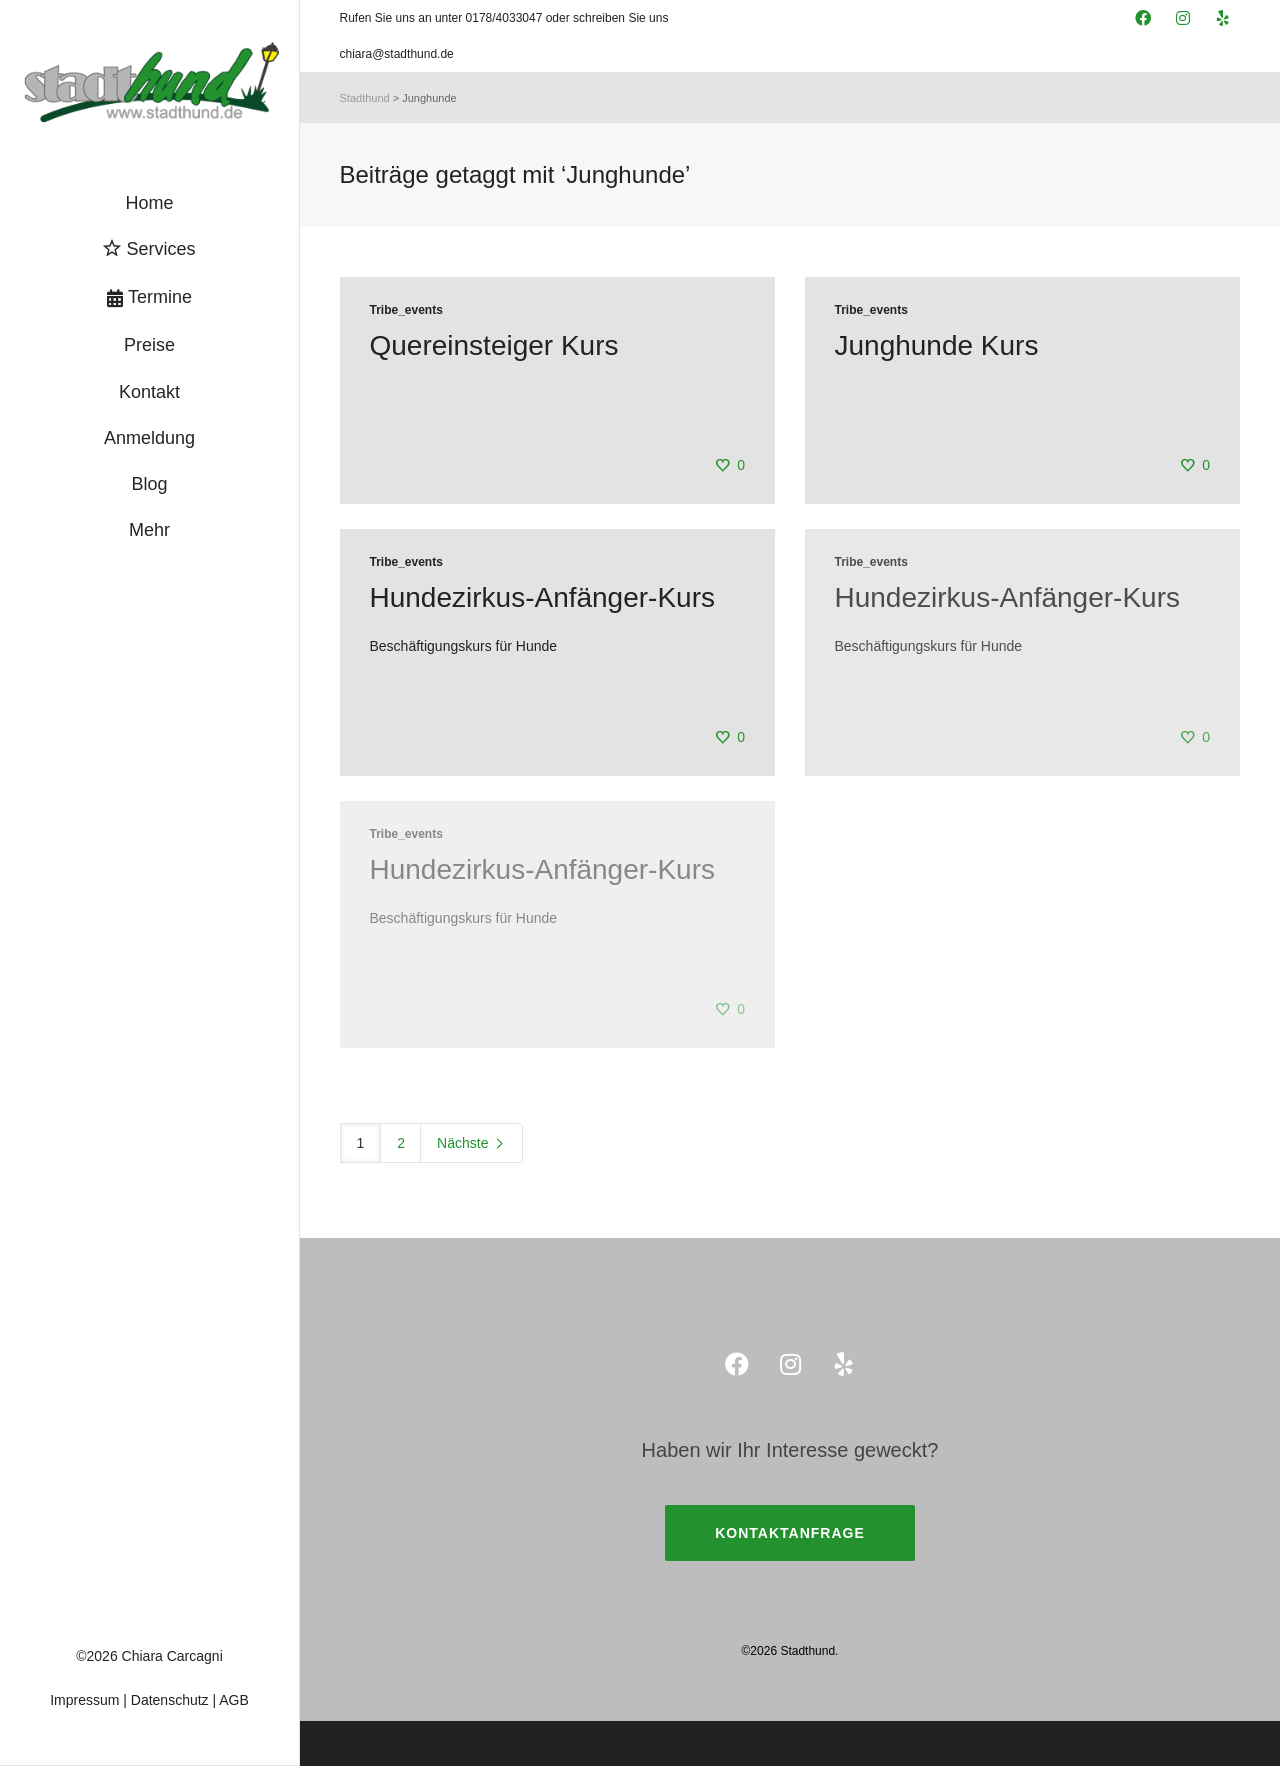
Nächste (471, 1143)
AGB (234, 1700)
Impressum (84, 1700)
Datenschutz (170, 1700)
